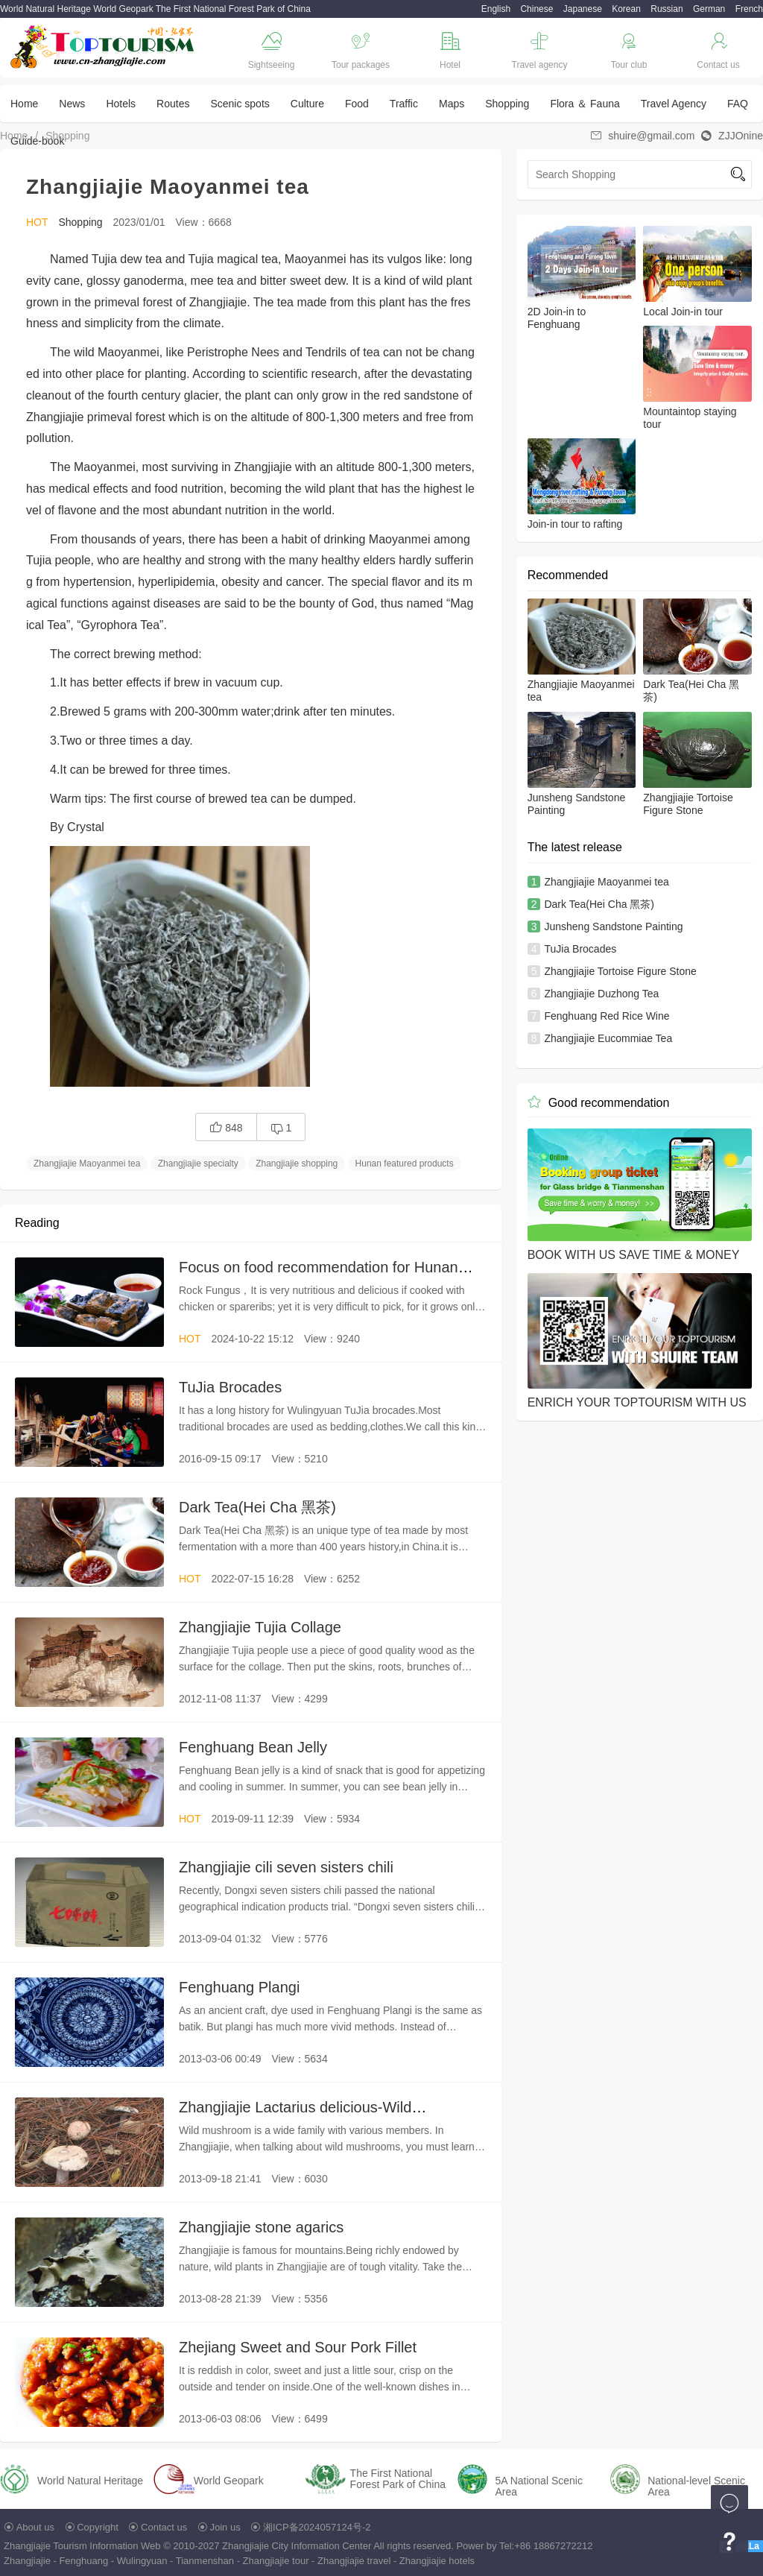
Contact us (164, 2527)
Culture (307, 104)
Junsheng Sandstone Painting (613, 926)
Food (357, 104)
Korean (626, 9)
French (749, 9)
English (495, 9)
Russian (666, 9)
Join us (225, 2527)
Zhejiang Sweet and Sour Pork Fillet (298, 2347)
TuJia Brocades (230, 1387)
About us (35, 2527)
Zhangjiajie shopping (297, 1163)
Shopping (507, 104)
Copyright (97, 2527)
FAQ (737, 104)
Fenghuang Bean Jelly (253, 1747)
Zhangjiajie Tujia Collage (260, 1627)
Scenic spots (239, 104)
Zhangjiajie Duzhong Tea (601, 994)
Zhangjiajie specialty (198, 1163)
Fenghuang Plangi (239, 1987)
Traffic (404, 104)
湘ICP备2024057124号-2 (317, 2527)
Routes (172, 104)
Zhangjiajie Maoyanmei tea (87, 1163)
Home (24, 104)
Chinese (536, 9)
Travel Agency (673, 104)
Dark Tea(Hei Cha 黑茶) (257, 1507)
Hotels (121, 104)
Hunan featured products (404, 1163)
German (709, 9)
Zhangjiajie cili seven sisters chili (286, 1867)
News (72, 104)
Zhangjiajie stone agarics (261, 2227)
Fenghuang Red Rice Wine (606, 1016)
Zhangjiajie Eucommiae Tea (608, 1038)
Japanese (582, 9)
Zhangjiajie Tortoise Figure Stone (620, 971)
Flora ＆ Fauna (584, 104)
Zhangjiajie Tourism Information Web (82, 2545)
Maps (451, 104)
